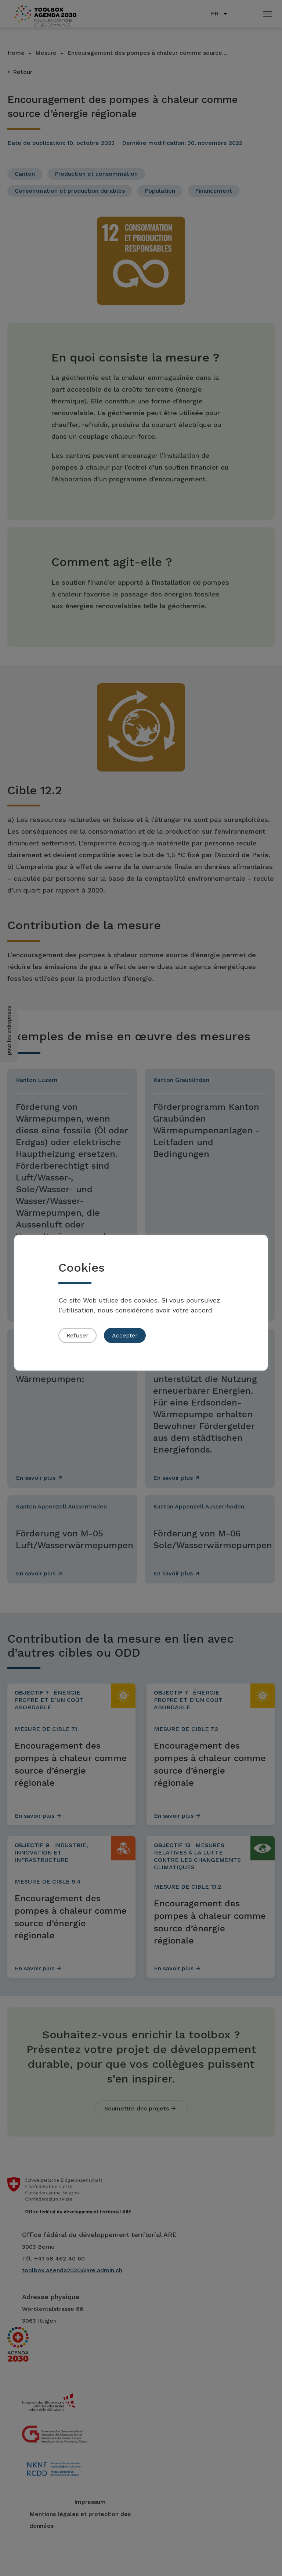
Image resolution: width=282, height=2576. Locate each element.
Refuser (77, 1335)
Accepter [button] (125, 1335)
